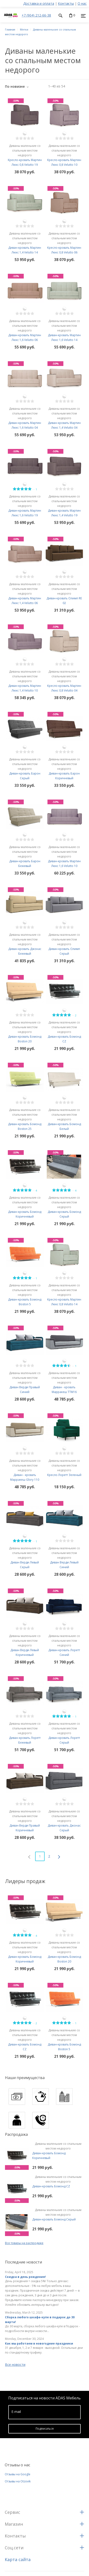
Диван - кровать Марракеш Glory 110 (25, 1470)
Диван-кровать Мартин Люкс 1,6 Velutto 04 (25, 418)
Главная (10, 29)
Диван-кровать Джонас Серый (64, 1820)
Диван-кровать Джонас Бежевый (25, 944)
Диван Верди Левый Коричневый (25, 1645)
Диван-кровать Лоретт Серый (64, 1733)
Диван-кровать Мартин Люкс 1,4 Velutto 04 (64, 418)
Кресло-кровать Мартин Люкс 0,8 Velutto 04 (64, 680)
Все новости (15, 2364)
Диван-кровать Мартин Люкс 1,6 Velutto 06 (25, 330)
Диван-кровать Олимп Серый (64, 944)
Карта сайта (18, 2559)
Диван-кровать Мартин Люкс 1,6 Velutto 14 (64, 330)
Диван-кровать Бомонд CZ (58, 2181)
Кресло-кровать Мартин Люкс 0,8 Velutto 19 (25, 155)
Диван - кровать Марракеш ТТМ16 (64, 1382)
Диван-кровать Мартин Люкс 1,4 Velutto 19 (64, 505)
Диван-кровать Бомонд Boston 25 (25, 1119)
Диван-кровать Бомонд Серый (58, 2214)
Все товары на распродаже (24, 2243)
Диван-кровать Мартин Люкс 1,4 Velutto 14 (25, 242)
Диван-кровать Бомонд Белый (64, 1119)
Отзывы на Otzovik (18, 2481)
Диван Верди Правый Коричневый (25, 1820)
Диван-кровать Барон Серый (25, 768)
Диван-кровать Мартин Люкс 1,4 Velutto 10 (25, 680)
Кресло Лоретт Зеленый (64, 1467)
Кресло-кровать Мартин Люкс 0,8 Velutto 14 (64, 1294)
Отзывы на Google (17, 2474)
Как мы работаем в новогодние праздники (39, 2343)
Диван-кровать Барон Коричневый (64, 768)
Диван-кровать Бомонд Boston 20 (25, 1031)
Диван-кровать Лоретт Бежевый (25, 1733)
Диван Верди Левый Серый (25, 1557)
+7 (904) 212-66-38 (36, 15)
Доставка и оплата (38, 3)
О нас (82, 3)
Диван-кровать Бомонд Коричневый (58, 2150)
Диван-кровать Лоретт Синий (64, 1645)
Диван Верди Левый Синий (64, 1557)
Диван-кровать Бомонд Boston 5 (25, 1294)
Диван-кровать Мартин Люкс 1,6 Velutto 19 (25, 505)
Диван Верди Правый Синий (25, 1382)
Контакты (66, 3)
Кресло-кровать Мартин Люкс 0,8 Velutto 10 (64, 155)
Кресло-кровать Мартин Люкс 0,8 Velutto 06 (64, 242)
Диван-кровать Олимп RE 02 (64, 593)
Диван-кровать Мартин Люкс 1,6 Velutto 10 (64, 856)
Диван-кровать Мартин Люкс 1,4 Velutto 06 (25, 593)
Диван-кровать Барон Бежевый (25, 856)
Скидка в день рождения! (25, 2277)
